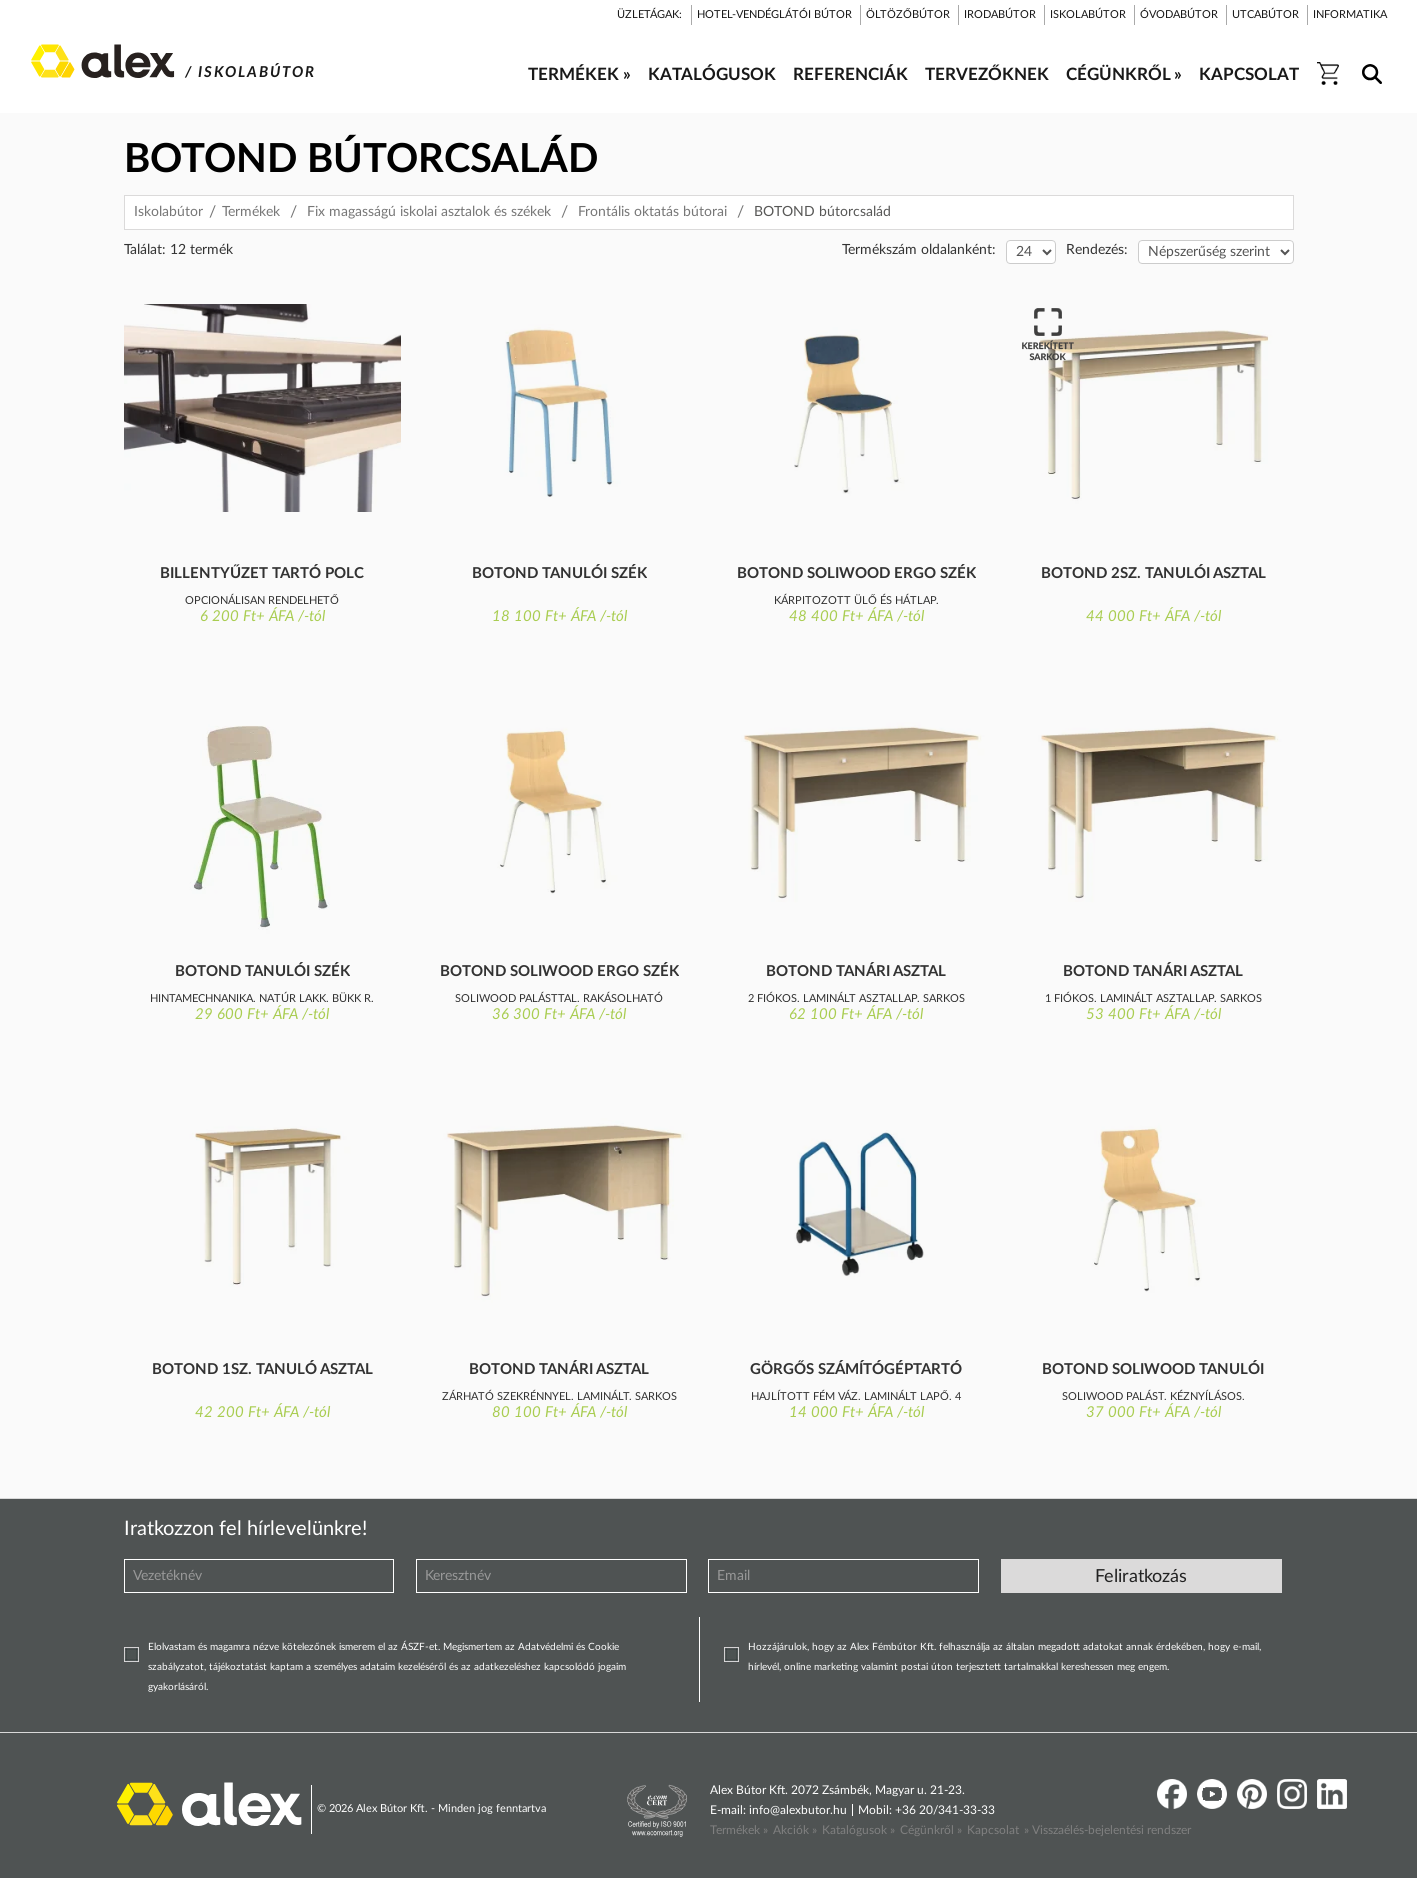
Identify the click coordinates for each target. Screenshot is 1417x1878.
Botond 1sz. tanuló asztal (262, 1369)
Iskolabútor (168, 212)
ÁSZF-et (419, 1647)
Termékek (251, 212)
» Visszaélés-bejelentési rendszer (1107, 1830)
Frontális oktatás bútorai (652, 212)
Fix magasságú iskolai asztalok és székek (429, 212)
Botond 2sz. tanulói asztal (1153, 573)
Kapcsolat (993, 1830)
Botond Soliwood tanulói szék (1153, 1371)
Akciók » (795, 1830)
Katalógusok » (858, 1830)
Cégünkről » (931, 1830)
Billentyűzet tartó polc (262, 573)
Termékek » (739, 1830)
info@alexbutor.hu (798, 1810)
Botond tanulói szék (559, 573)
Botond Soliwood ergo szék (856, 573)
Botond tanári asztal (856, 971)
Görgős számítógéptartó (856, 1369)
